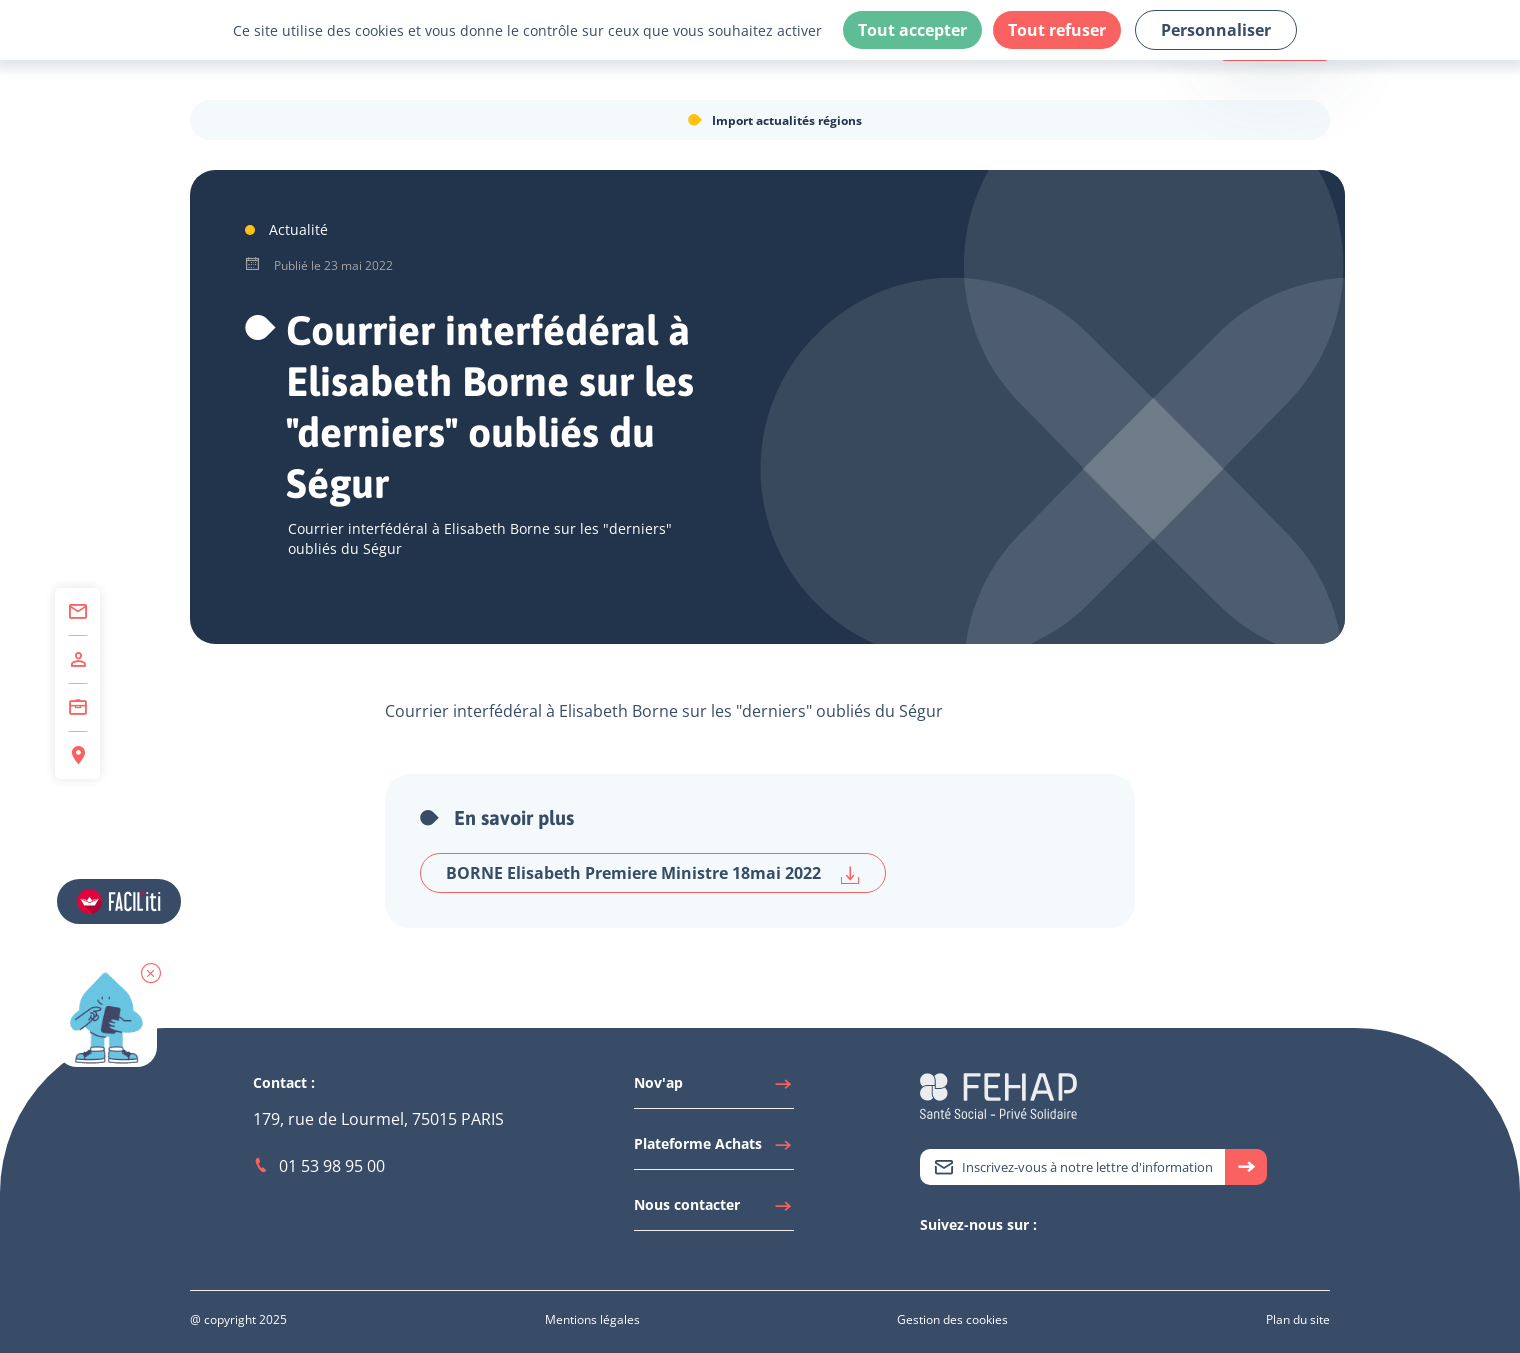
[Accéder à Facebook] (990, 1259)
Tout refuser (1057, 30)
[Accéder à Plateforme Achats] (714, 1149)
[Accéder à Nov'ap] (714, 1088)
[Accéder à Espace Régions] (77, 755)
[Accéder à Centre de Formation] (77, 708)
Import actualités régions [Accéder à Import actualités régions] (787, 120)
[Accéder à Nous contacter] (714, 1210)
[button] (151, 973)
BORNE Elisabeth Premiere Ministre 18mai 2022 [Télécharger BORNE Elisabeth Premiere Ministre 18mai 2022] (653, 873)
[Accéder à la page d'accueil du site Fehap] (998, 1093)
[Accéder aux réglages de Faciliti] (119, 901)
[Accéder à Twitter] (930, 1259)
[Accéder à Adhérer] (77, 660)
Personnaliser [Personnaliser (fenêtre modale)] (1216, 30)
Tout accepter (912, 30)
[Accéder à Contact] (77, 612)
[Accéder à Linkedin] (950, 1259)
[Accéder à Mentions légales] (592, 1319)
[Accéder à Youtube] (970, 1259)
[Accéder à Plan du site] (1298, 1319)
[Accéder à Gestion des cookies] (952, 1319)
